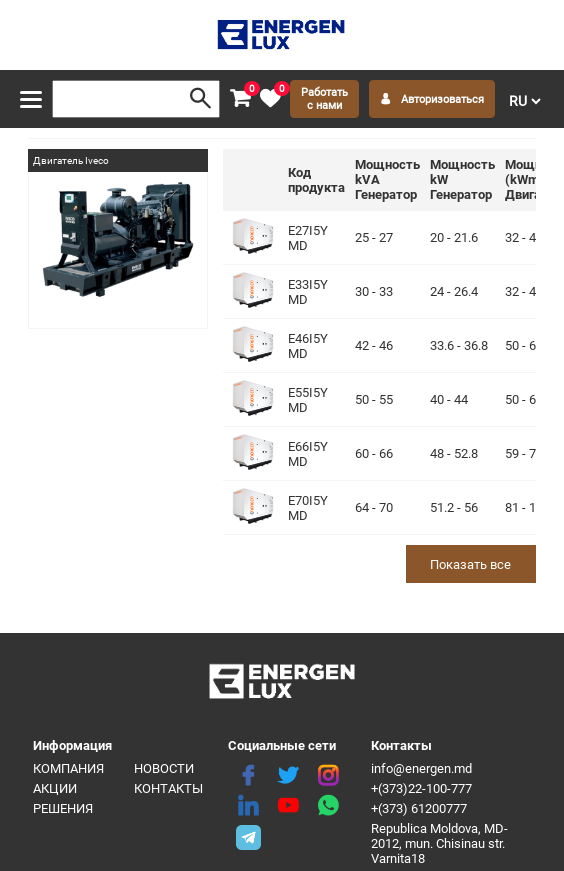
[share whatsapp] (328, 806)
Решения (63, 808)
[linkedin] (248, 806)
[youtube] (288, 806)
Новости (164, 768)
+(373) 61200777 (419, 808)
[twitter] (288, 776)
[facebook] (248, 776)
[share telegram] (248, 836)
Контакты (168, 788)
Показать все (470, 564)
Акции (55, 788)
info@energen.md (421, 768)
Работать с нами (324, 99)
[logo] (282, 35)
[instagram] (328, 776)
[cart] (240, 99)
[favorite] (270, 99)
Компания (68, 768)
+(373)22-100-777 (421, 788)
